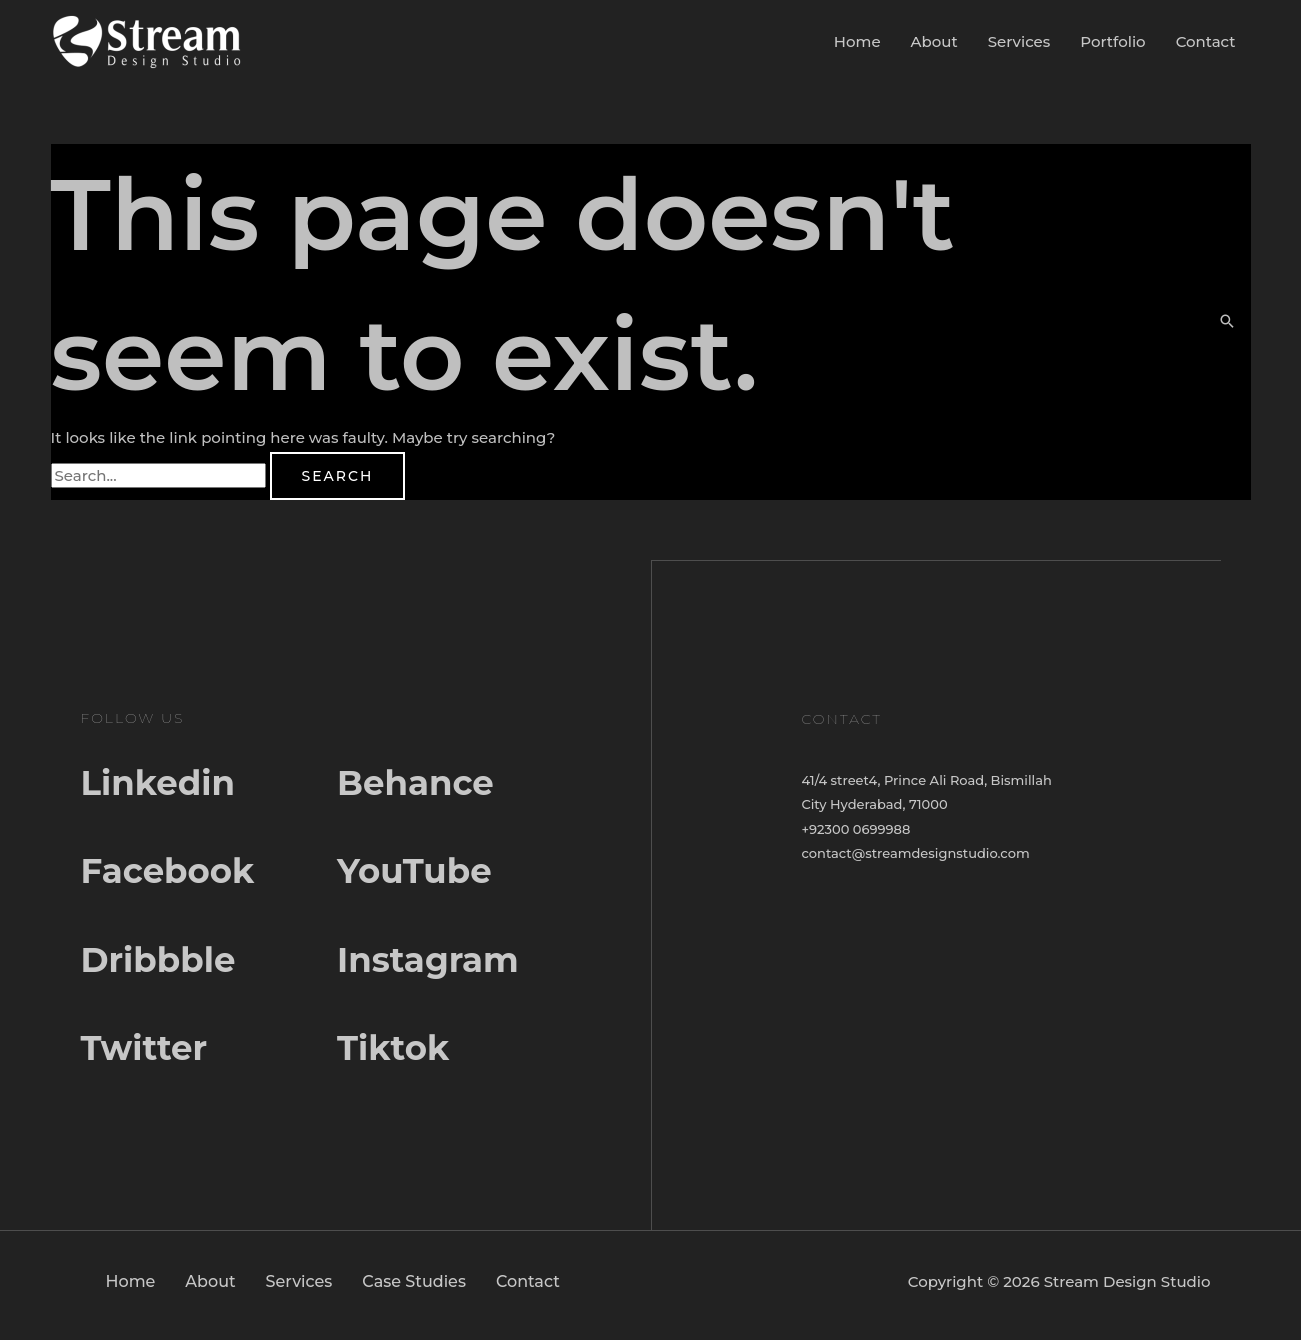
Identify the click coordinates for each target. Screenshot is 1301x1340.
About (934, 41)
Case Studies (414, 1288)
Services (1019, 41)
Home (857, 41)
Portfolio (1112, 41)
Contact (1206, 41)
